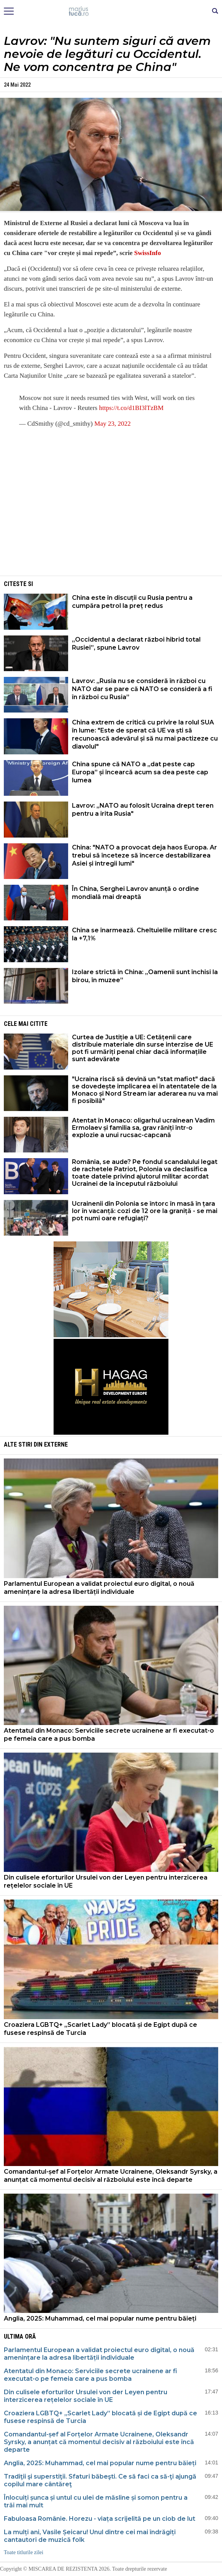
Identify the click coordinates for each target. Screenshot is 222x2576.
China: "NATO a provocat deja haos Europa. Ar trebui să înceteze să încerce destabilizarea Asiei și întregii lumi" (144, 855)
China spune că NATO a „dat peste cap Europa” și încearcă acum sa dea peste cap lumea (140, 772)
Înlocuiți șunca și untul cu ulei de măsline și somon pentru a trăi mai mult (96, 2501)
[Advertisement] (111, 520)
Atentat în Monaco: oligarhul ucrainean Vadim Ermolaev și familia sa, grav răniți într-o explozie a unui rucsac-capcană (143, 1128)
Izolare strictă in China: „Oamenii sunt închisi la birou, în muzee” (145, 976)
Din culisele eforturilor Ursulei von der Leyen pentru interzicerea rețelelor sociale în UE (105, 1881)
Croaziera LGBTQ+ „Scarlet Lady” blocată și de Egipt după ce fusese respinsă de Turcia (100, 2028)
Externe (56, 1444)
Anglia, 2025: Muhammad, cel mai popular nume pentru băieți (100, 2318)
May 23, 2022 (113, 423)
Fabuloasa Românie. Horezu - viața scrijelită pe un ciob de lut (99, 2518)
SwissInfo (147, 253)
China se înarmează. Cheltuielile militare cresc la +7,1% (144, 934)
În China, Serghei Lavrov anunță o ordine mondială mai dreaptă (135, 892)
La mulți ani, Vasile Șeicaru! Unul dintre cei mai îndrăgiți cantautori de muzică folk (90, 2535)
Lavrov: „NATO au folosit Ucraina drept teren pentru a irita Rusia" (143, 809)
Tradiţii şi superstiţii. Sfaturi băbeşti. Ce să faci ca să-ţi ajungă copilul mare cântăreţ (100, 2480)
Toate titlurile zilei (23, 2552)
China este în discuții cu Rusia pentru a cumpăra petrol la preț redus (132, 601)
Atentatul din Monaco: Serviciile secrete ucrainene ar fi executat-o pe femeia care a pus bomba (109, 1734)
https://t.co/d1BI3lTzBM (131, 408)
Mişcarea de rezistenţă (111, 11)
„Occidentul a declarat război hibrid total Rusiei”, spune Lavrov (136, 643)
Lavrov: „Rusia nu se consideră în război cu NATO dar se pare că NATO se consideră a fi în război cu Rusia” (142, 689)
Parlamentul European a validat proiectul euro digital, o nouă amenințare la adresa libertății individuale (99, 1587)
